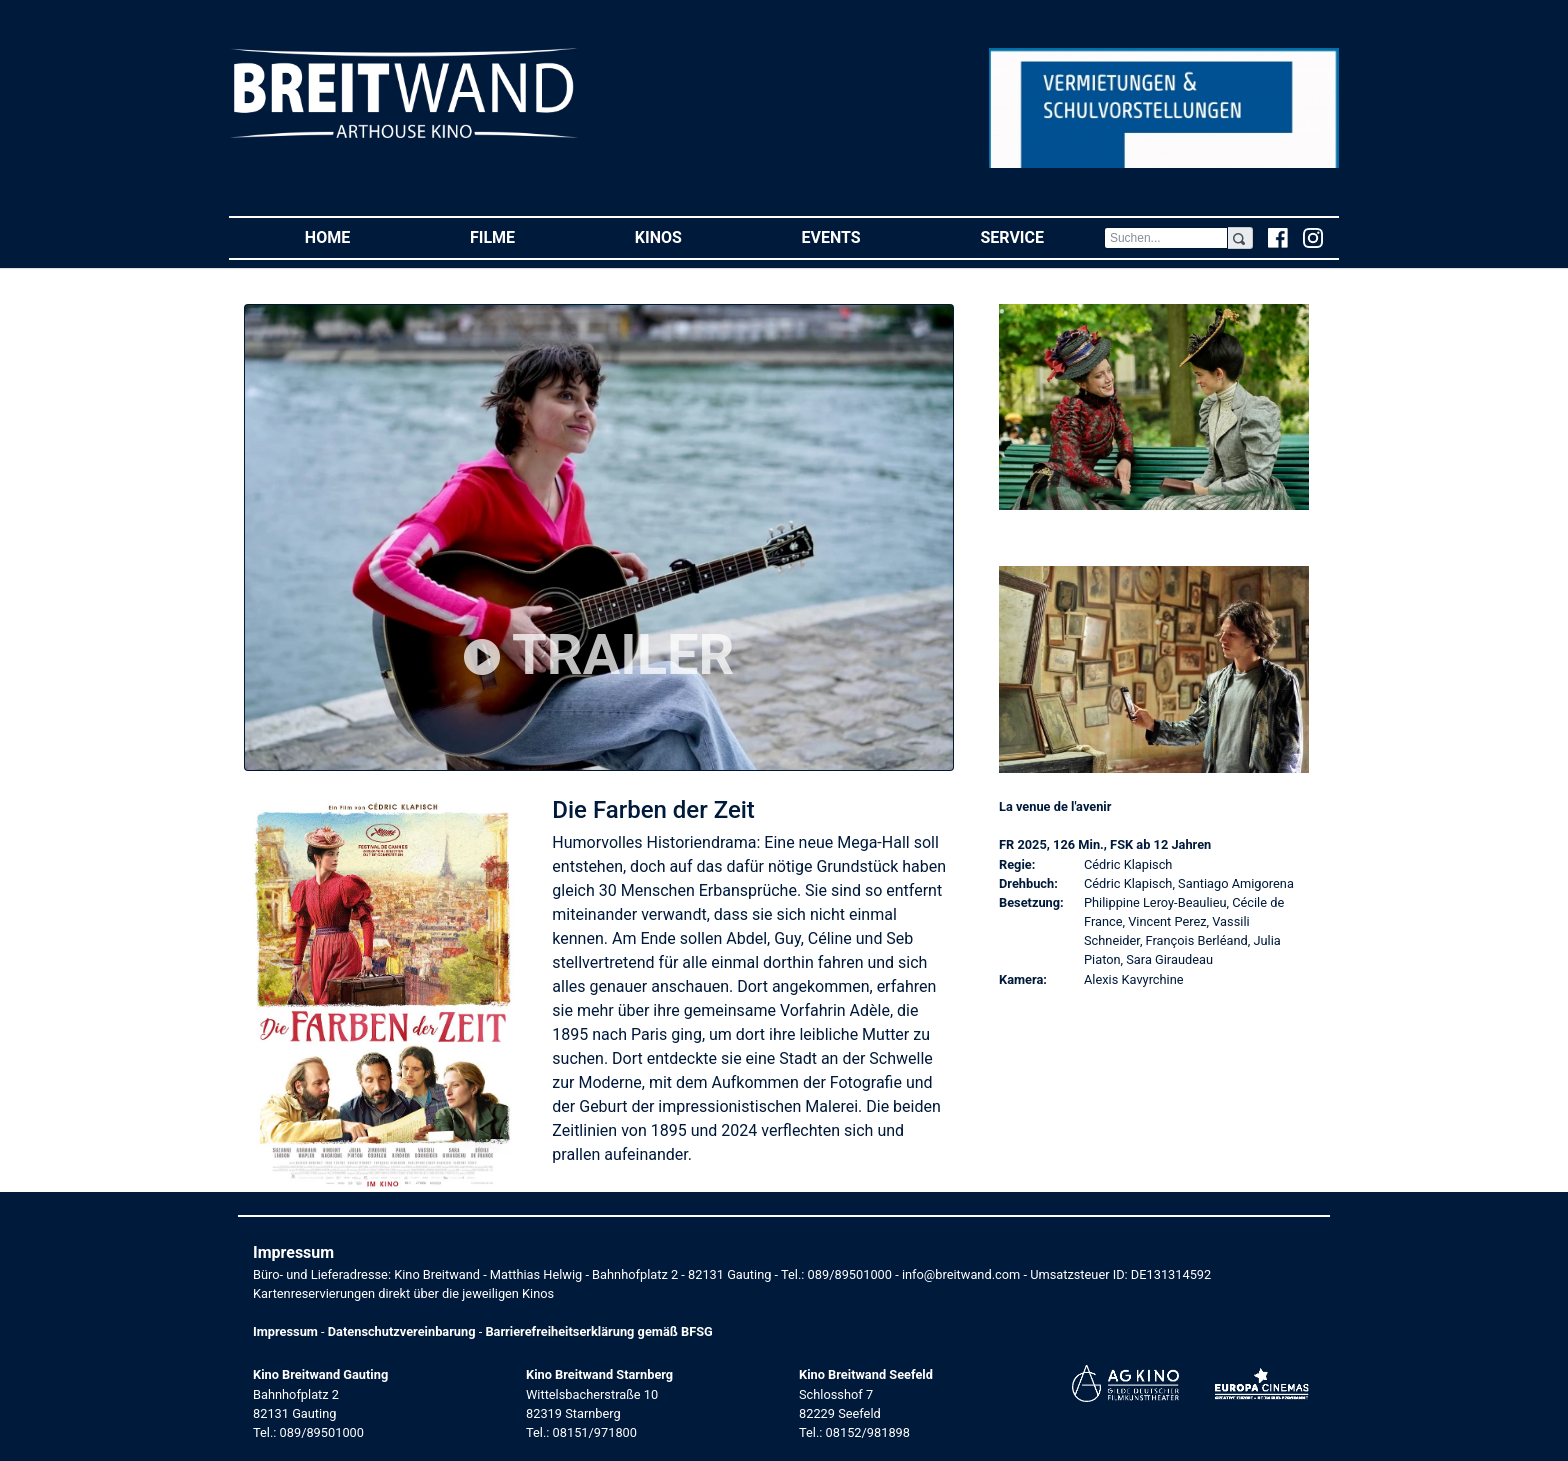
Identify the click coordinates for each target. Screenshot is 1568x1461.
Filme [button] (522, 236)
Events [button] (861, 236)
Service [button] (1041, 236)
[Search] (1166, 238)
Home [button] (357, 236)
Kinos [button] (688, 236)
